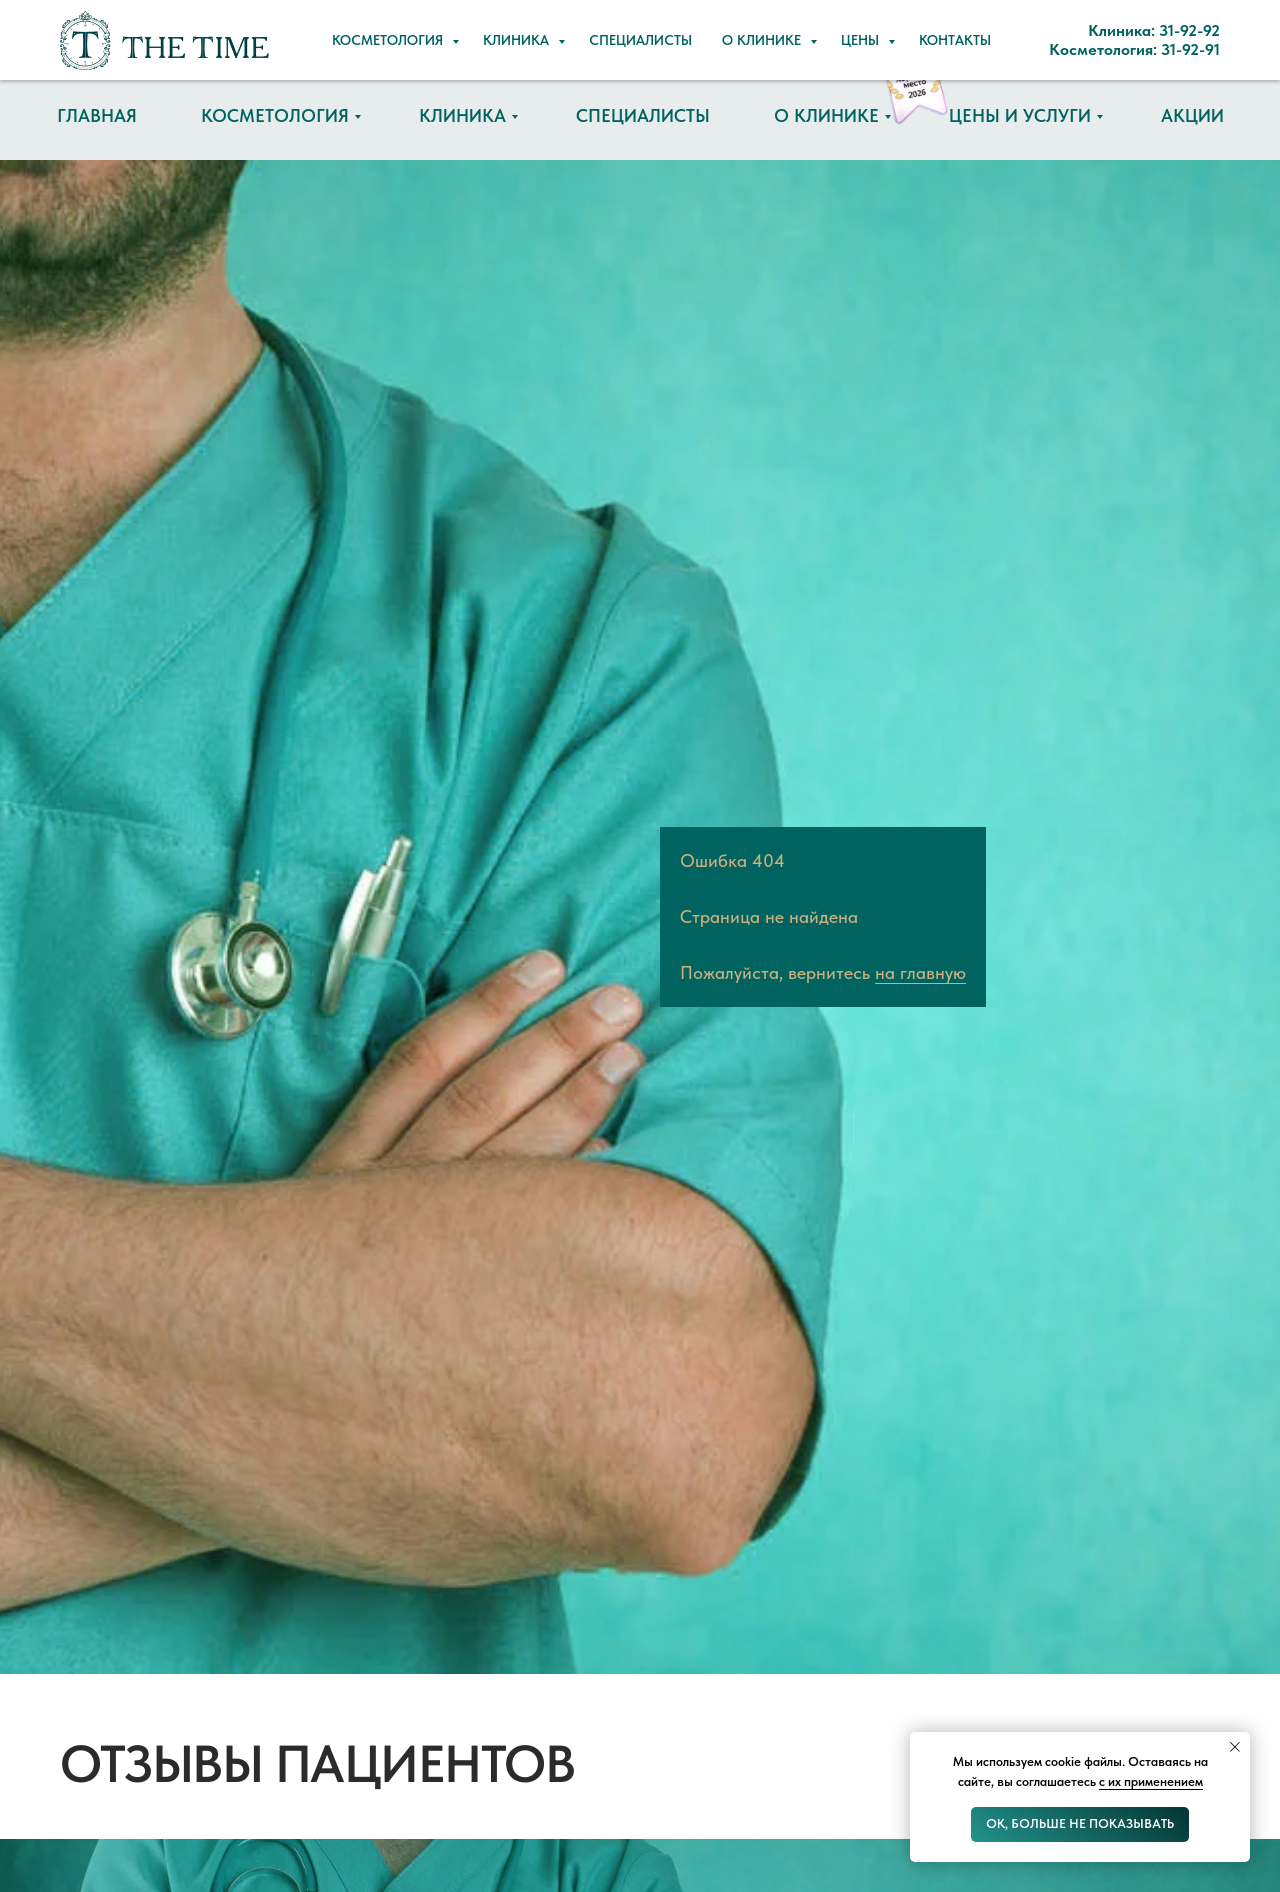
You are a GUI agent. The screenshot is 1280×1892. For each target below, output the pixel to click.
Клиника (462, 115)
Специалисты (643, 115)
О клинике (826, 115)
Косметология (275, 115)
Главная (97, 115)
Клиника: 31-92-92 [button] (723, 20)
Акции (1192, 115)
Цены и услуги (1020, 115)
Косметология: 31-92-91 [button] (743, 49)
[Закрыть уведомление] (1235, 1747)
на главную (920, 972)
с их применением (1151, 1781)
